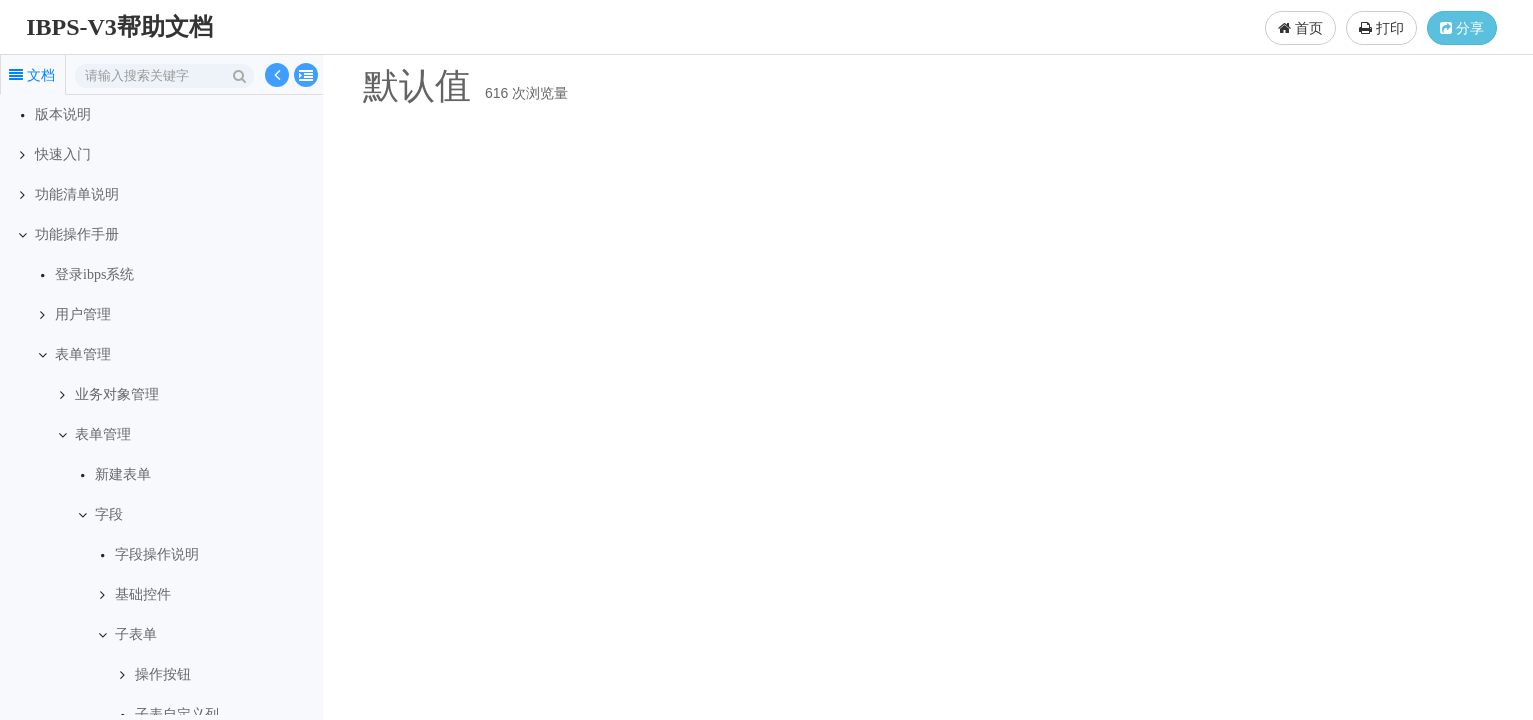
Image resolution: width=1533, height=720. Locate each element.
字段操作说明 (157, 554)
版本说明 (63, 114)
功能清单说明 (77, 194)
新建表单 (123, 474)
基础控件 (143, 594)
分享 (1462, 28)
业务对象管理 (117, 394)
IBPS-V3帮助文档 (119, 27)
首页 (1300, 28)
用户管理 (83, 314)
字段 (109, 514)
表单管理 (83, 354)
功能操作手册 (77, 234)
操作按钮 (163, 674)
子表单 (136, 634)
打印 (1381, 28)
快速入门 (63, 154)
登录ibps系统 (94, 274)
